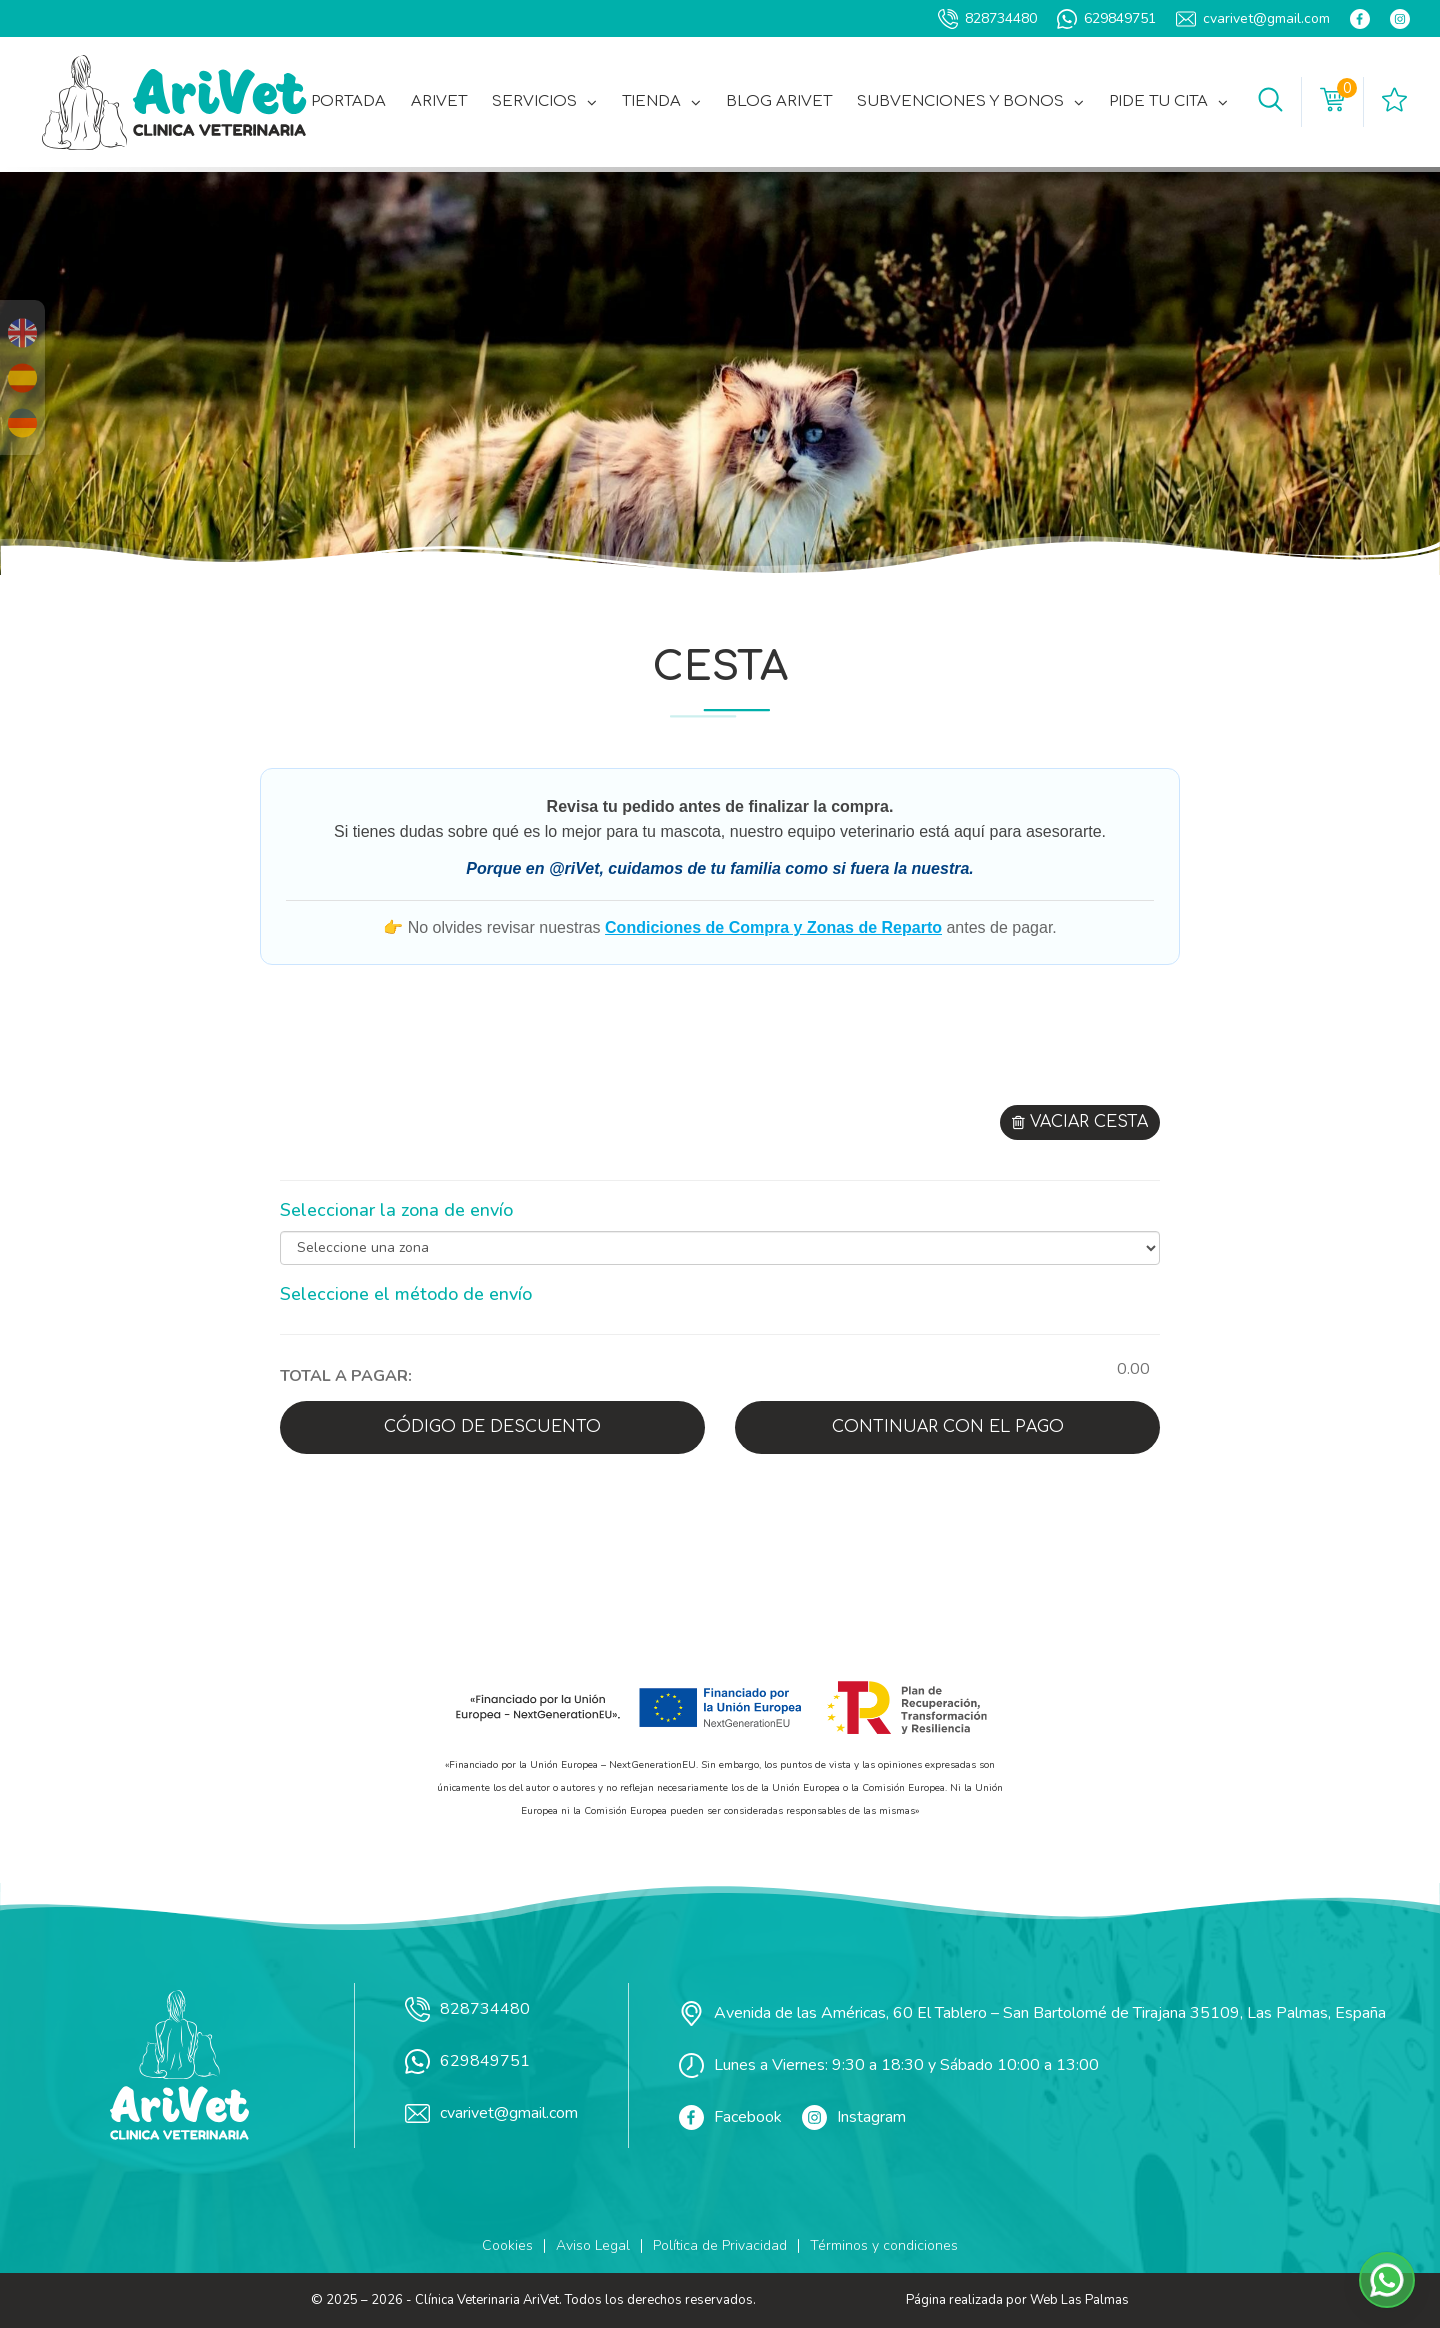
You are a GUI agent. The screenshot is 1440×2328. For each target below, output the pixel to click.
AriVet (439, 101)
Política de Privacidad (720, 2245)
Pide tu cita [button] (1168, 101)
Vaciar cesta (1080, 1122)
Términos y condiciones (884, 2245)
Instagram (854, 2117)
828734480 (987, 19)
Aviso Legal (593, 2245)
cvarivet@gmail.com (1253, 19)
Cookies (507, 2245)
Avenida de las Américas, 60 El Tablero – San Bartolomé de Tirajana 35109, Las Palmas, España (1032, 2013)
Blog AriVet (779, 101)
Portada (348, 101)
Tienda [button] (661, 101)
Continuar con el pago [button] (948, 1427)
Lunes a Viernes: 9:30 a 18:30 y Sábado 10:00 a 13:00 (889, 2065)
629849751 (1106, 19)
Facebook (730, 2117)
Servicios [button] (544, 101)
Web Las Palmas (1079, 2300)
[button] (1270, 102)
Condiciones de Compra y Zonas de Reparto (773, 927)
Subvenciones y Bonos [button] (970, 101)
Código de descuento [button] (492, 1427)
